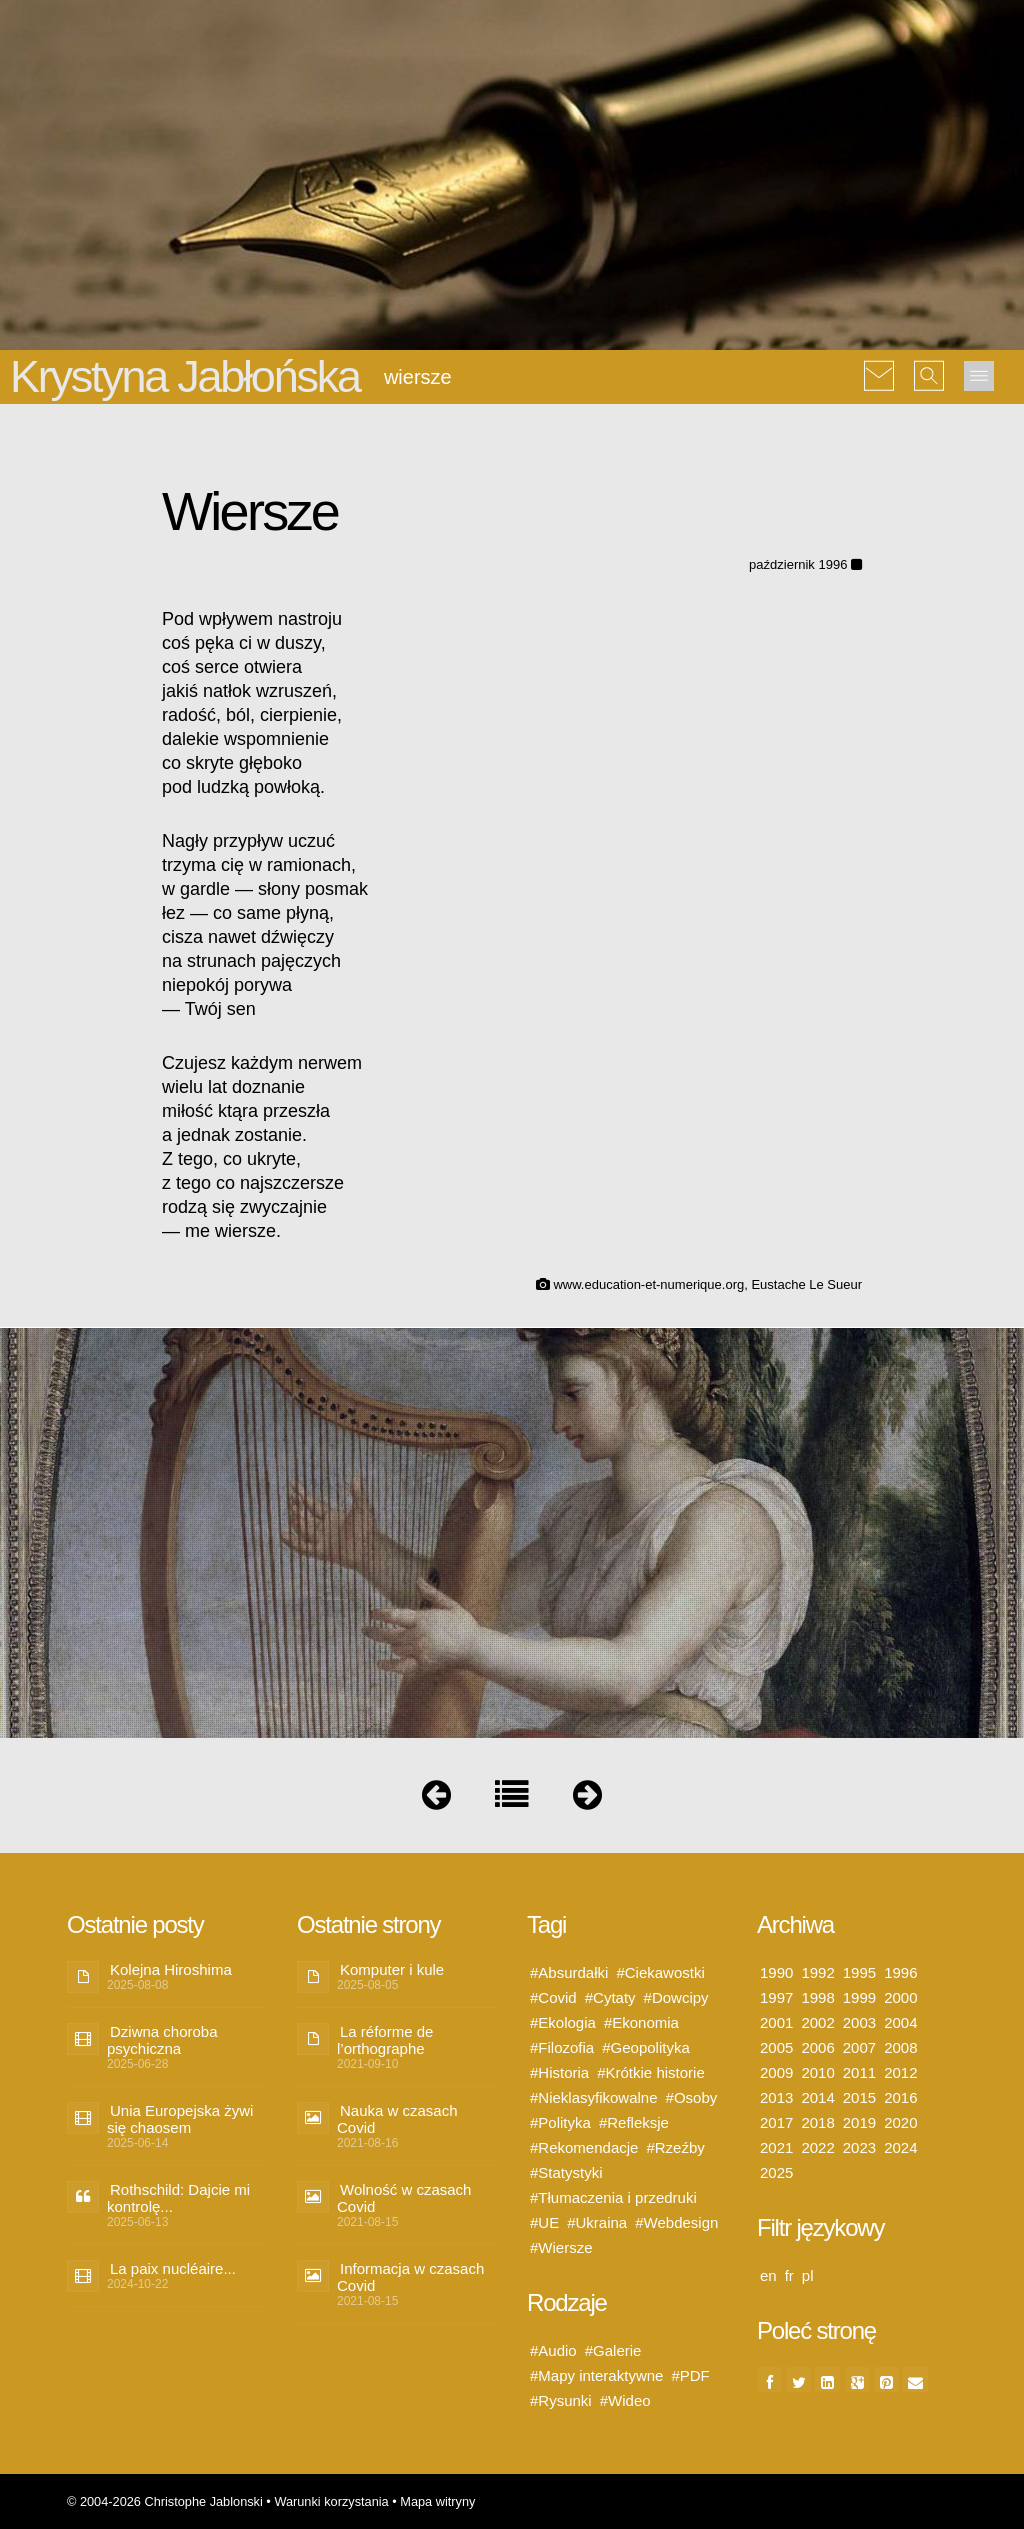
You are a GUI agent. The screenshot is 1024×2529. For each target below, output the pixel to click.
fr (789, 2275)
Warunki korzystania (331, 2501)
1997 (776, 1997)
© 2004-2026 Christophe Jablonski (165, 2501)
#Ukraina (597, 2222)
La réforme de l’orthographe (385, 2040)
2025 (776, 2172)
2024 (900, 2147)
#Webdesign (676, 2222)
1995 (859, 1972)
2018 (817, 2122)
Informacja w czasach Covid (410, 2277)
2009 (776, 2072)
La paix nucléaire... (173, 2268)
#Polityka (560, 2122)
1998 (817, 1997)
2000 (900, 1997)
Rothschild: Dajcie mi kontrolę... (178, 2198)
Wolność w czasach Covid (404, 2198)
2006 (817, 2047)
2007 (859, 2047)
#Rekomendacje (584, 2147)
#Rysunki (561, 2400)
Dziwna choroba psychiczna (162, 2040)
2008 (900, 2047)
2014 (817, 2097)
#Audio (553, 2350)
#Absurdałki (569, 1972)
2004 (900, 2022)
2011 (859, 2072)
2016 (900, 2097)
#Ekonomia (641, 2022)
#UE (544, 2222)
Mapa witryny (437, 2501)
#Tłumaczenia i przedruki (613, 2197)
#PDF (690, 2375)
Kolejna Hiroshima (171, 1969)
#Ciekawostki (660, 1972)
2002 (817, 2022)
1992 (817, 1972)
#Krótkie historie (651, 2072)
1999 (859, 1997)
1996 (900, 1972)
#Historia (559, 2072)
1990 (776, 1972)
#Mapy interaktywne (596, 2375)
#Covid (553, 1997)
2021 (776, 2147)
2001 (776, 2022)
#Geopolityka (646, 2047)
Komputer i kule (392, 1969)
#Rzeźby (675, 2147)
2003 (859, 2022)
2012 (900, 2072)
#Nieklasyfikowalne (594, 2097)
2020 (900, 2122)
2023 (859, 2147)
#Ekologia (563, 2022)
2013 (776, 2097)
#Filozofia (562, 2047)
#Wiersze (561, 2247)
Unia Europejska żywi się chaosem (180, 2119)
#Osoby (692, 2097)
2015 (859, 2097)
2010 (817, 2072)
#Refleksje (634, 2122)
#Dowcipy (676, 1997)
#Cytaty (610, 1997)
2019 (859, 2122)
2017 (776, 2122)
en (768, 2275)
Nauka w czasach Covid (397, 2119)
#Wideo (625, 2400)
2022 (817, 2147)
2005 (776, 2047)
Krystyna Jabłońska (185, 376)
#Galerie (613, 2350)
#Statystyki (566, 2172)
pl (808, 2275)
